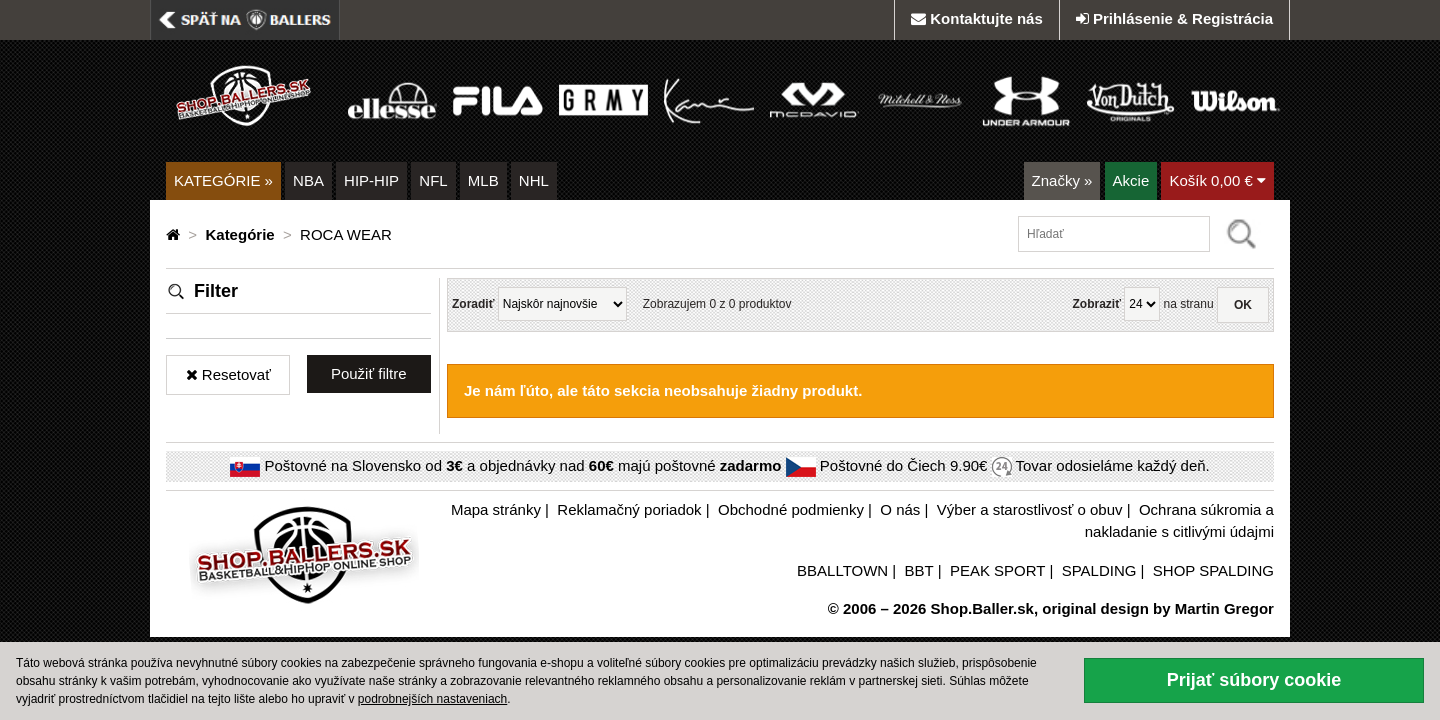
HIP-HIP (371, 180)
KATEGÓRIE (223, 180)
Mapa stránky (496, 509)
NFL (433, 180)
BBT (919, 570)
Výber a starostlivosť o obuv (1030, 509)
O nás (900, 509)
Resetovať (228, 374)
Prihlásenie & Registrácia (1174, 18)
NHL (534, 180)
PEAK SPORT (997, 570)
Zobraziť (1096, 304)
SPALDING (1099, 570)
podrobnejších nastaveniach (432, 699)
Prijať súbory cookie (1254, 680)
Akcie (1131, 180)
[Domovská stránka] (175, 234)
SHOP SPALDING (1213, 570)
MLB (483, 180)
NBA (308, 180)
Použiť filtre (369, 373)
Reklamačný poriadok (629, 509)
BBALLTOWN (842, 570)
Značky (1062, 180)
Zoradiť (473, 304)
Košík (1217, 180)
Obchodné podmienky (791, 509)
